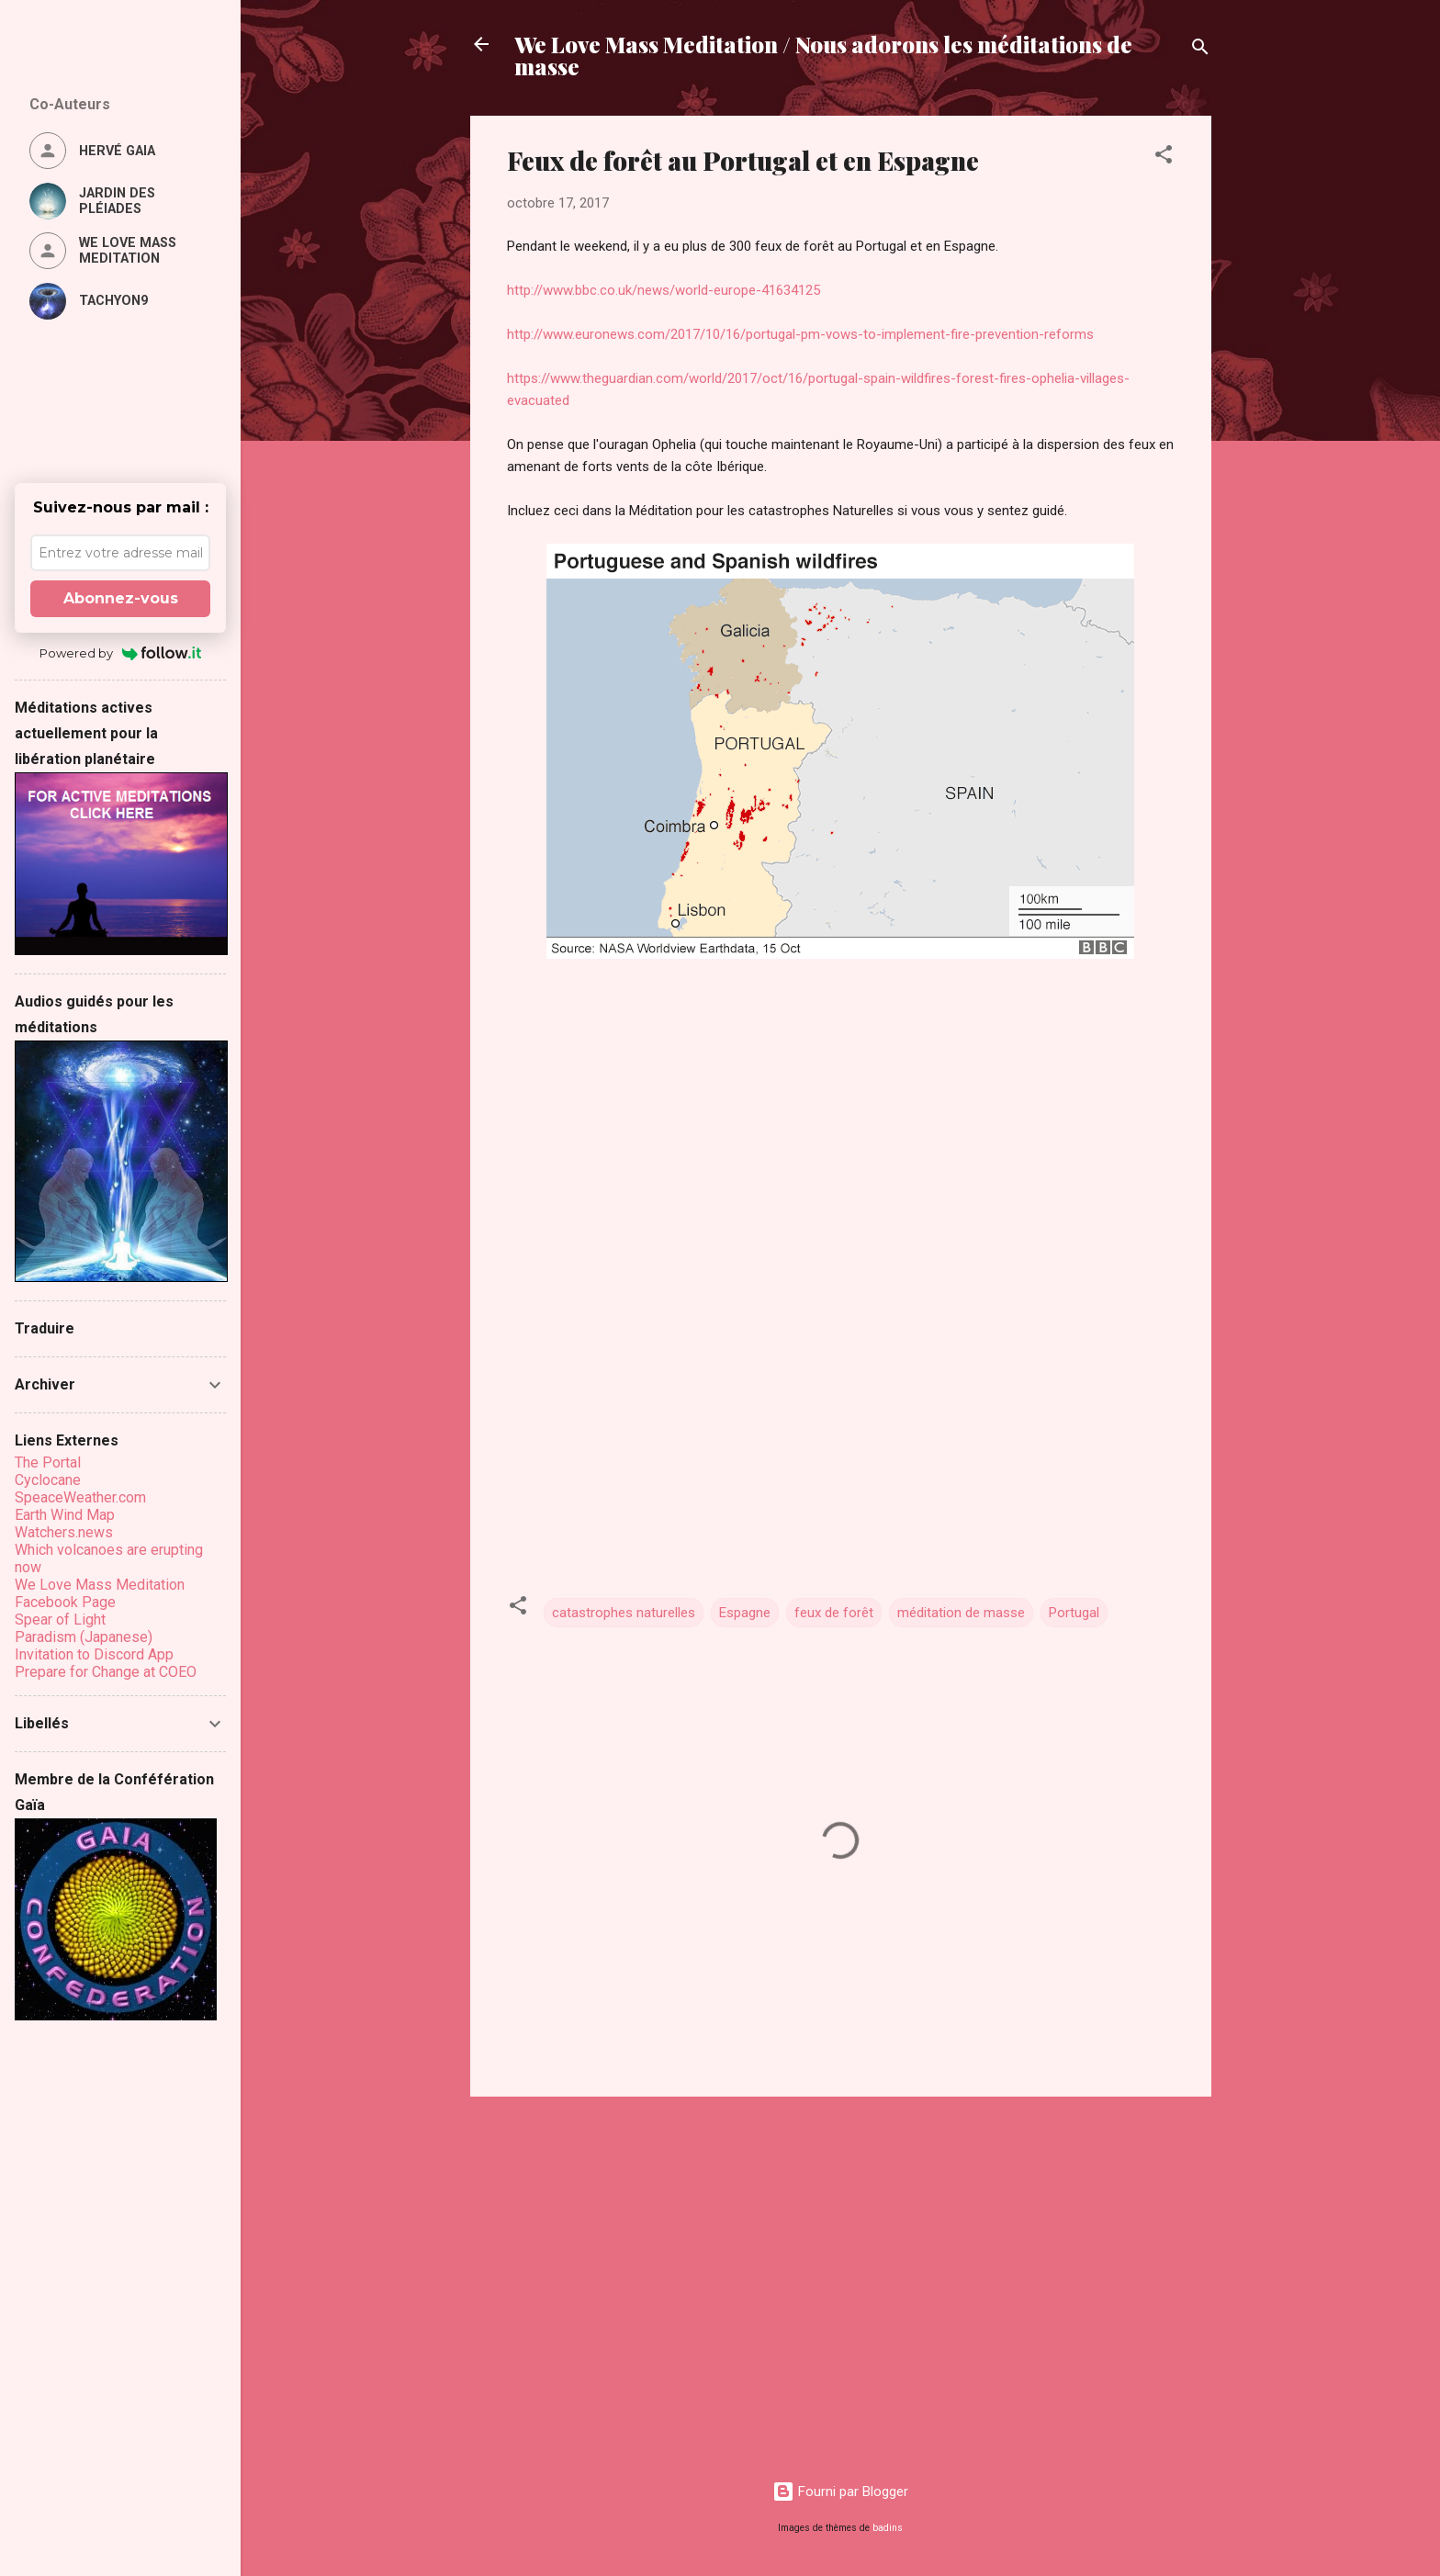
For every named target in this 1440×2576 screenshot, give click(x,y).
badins (887, 2528)
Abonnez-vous (120, 598)
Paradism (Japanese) (83, 1637)
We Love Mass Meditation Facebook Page (100, 1593)
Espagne (745, 1612)
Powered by (120, 653)
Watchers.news (64, 1532)
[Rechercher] (1200, 50)
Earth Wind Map (65, 1515)
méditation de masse (961, 1612)
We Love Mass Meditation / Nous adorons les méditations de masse (823, 55)
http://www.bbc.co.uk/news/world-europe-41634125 (663, 290)
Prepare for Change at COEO (106, 1672)
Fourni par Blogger (840, 2491)
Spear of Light (60, 1619)
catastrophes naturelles (623, 1612)
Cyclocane (48, 1480)
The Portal (48, 1462)
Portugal (1074, 1612)
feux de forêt (833, 1612)
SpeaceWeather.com (80, 1497)
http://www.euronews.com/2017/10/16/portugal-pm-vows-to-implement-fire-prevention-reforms (800, 334)
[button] (1164, 157)
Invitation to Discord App (94, 1654)
